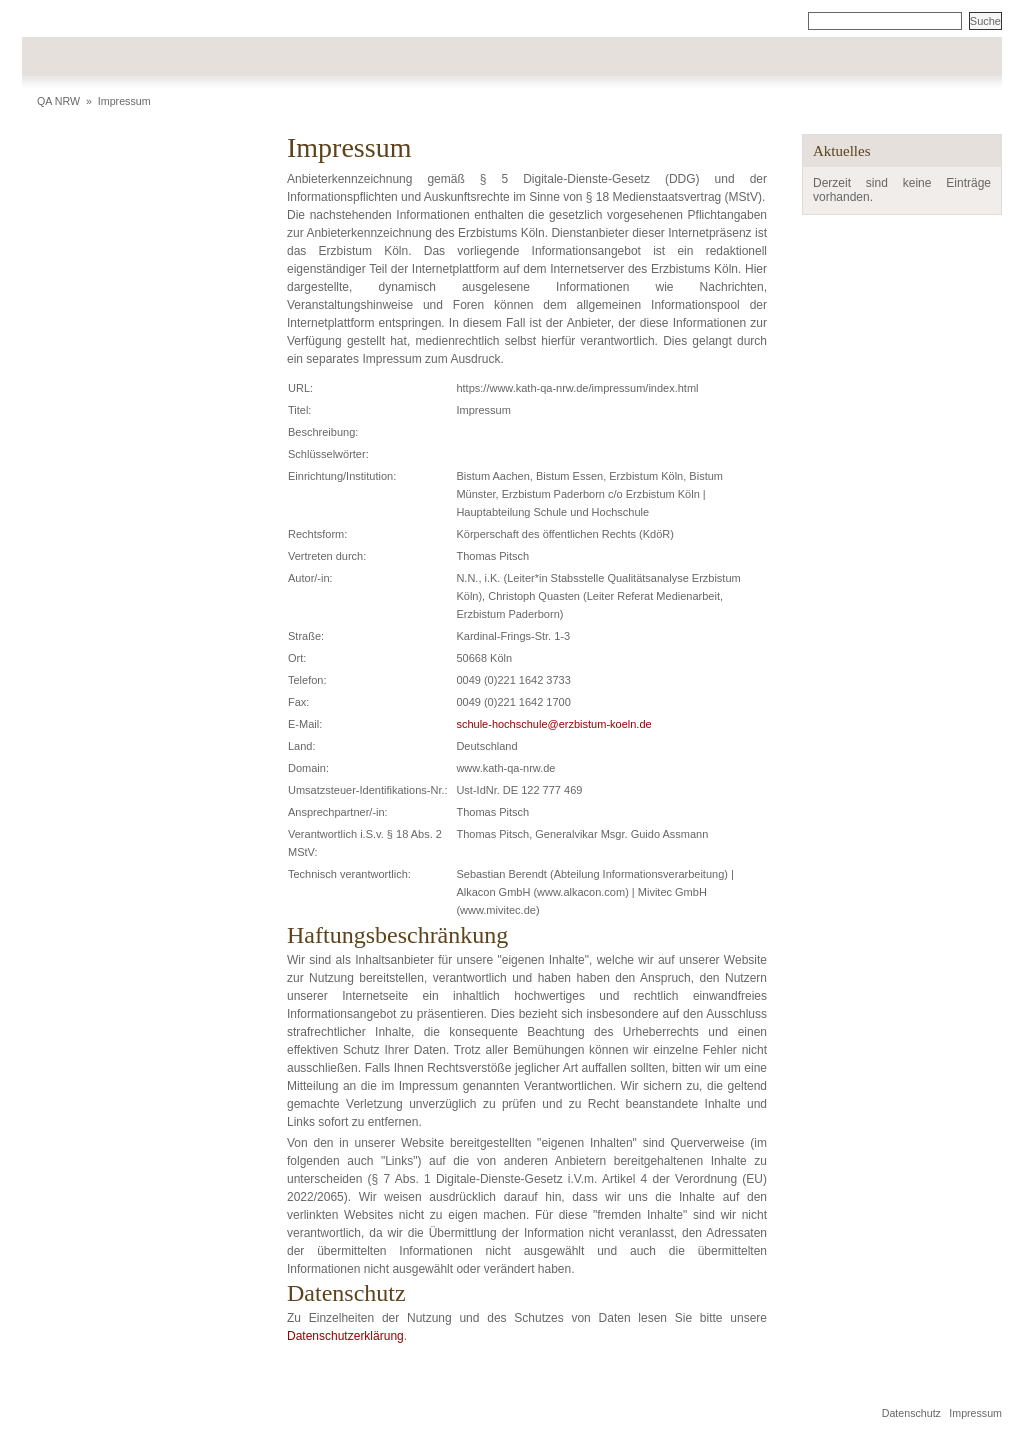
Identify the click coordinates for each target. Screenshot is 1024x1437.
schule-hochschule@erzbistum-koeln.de (553, 724)
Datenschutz (911, 1413)
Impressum (124, 101)
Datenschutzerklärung (345, 1336)
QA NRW (58, 101)
